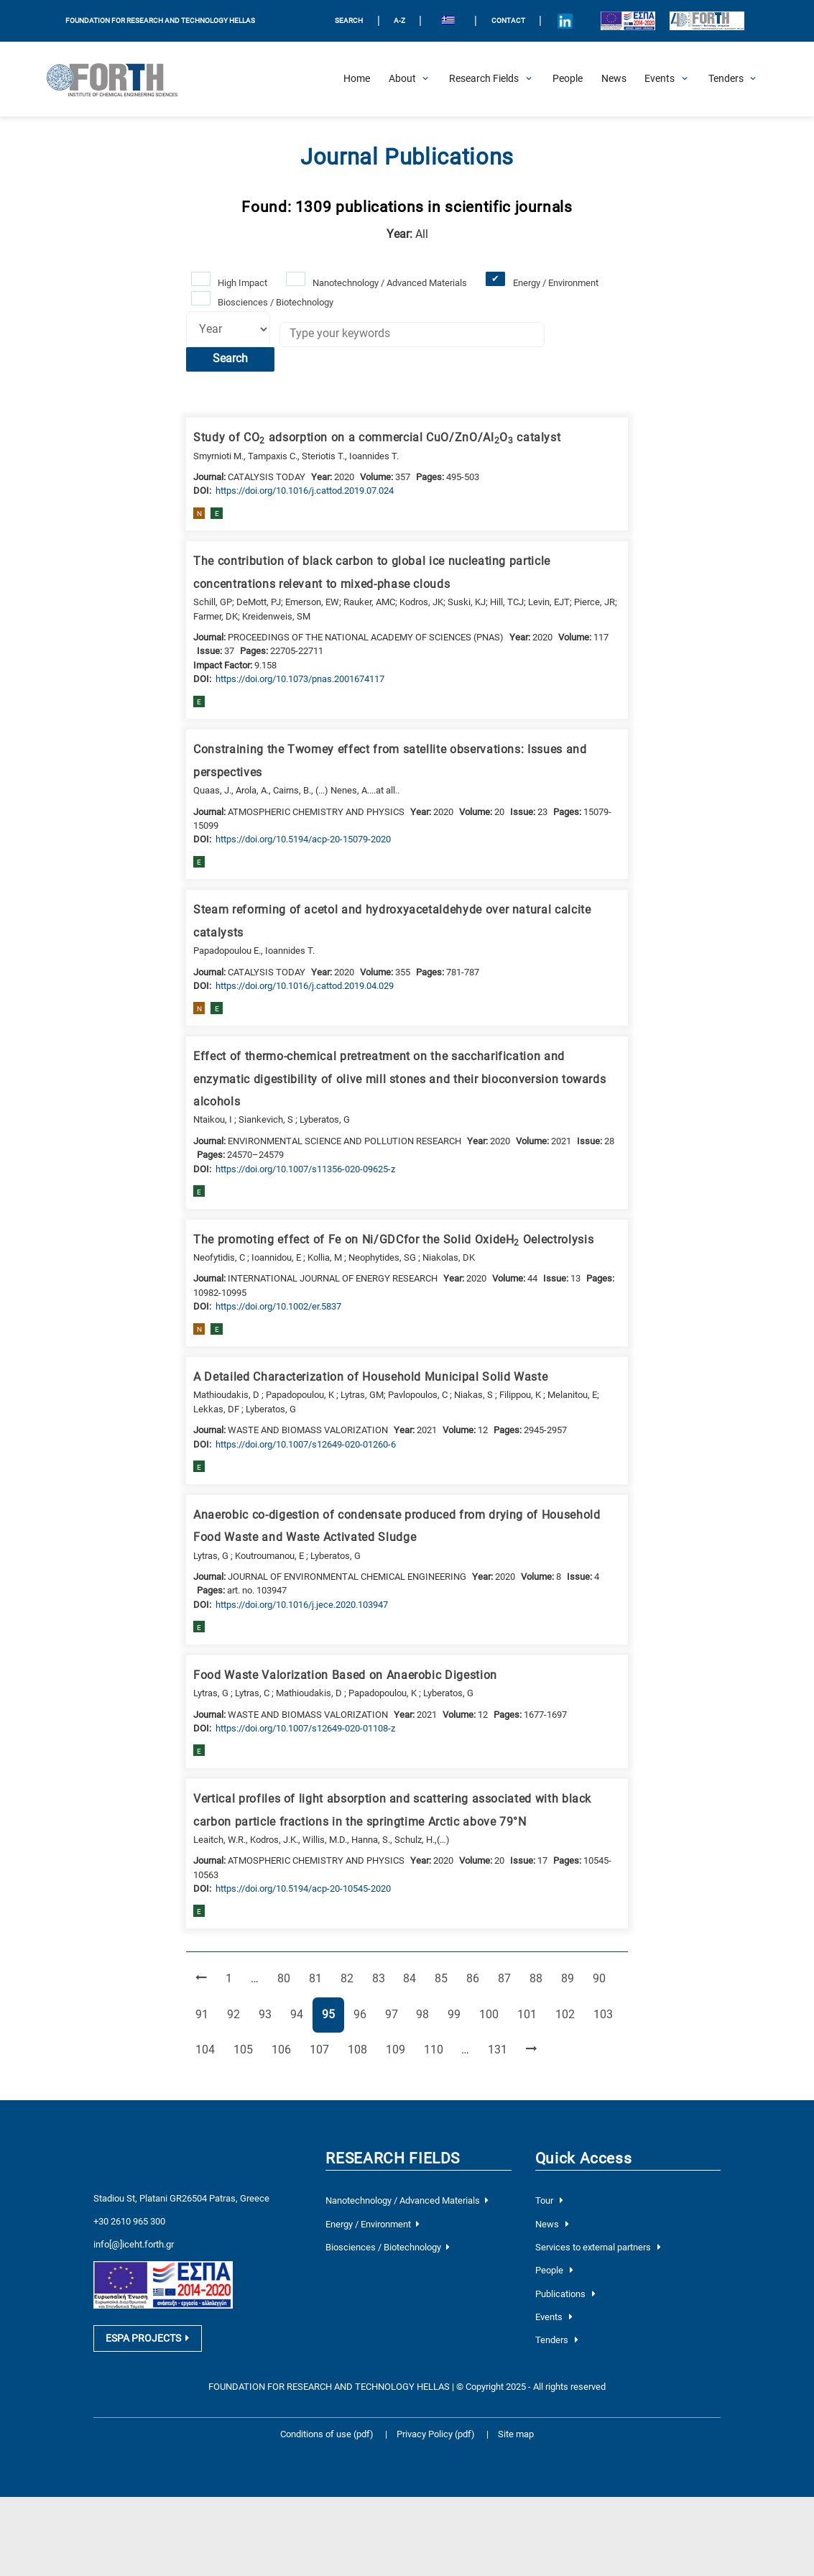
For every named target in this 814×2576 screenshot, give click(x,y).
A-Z (399, 20)
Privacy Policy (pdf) (437, 2434)
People (554, 2270)
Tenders (556, 2339)
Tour (549, 2200)
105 (246, 2048)
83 (382, 1977)
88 (540, 1977)
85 (445, 1977)
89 (571, 1977)
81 (319, 1977)
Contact (508, 20)
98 (426, 2013)
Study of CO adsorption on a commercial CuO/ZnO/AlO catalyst (376, 438)
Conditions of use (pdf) (327, 2434)
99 (458, 2013)
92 (237, 2013)
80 (288, 1977)
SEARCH (349, 20)
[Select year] (228, 329)
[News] (613, 79)
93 (269, 2013)
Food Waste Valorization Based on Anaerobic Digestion (345, 1675)
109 (398, 2048)
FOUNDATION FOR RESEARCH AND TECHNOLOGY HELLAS (160, 20)
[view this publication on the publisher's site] (304, 490)
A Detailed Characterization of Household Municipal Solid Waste (370, 1377)
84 (413, 1977)
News (552, 2224)
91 (206, 2013)
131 (500, 2048)
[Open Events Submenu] (659, 79)
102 (568, 2013)
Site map (516, 2434)
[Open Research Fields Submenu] (484, 79)
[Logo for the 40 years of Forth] (707, 21)
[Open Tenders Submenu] (726, 79)
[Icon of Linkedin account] (565, 21)
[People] (567, 79)
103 (606, 2013)
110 (436, 2048)
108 (360, 2048)
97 (395, 2013)
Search (230, 358)
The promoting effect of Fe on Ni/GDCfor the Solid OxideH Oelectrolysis (393, 1240)
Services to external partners (598, 2247)
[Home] (356, 79)
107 (322, 2048)
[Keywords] (412, 334)
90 (603, 1977)
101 (529, 2013)
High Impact (242, 282)
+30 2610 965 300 (129, 2221)
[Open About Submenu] (402, 79)
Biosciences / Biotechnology (275, 302)
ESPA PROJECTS (147, 2339)
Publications (565, 2293)
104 (208, 2048)
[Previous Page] (201, 1979)
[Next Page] (531, 2050)
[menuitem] (448, 21)
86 (477, 1977)
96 (364, 2013)
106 (284, 2048)
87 (508, 1977)
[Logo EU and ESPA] (628, 21)
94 (301, 2013)
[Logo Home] (119, 79)
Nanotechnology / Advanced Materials (390, 282)
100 (491, 2013)
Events (554, 2317)
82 (351, 1977)
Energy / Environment (555, 282)
